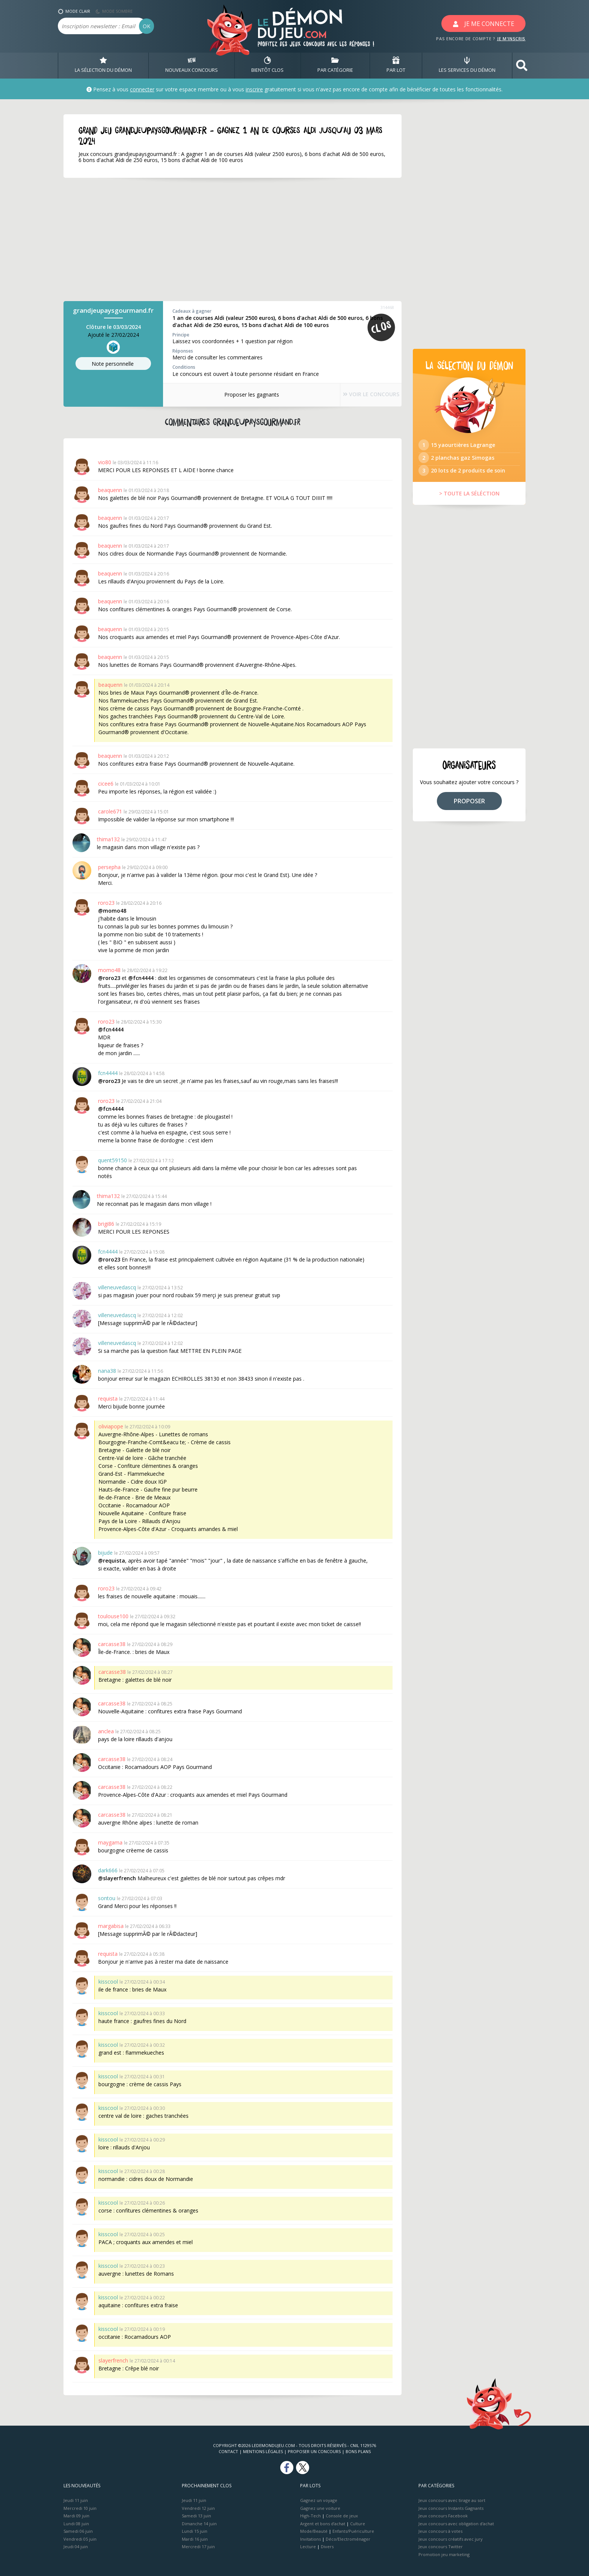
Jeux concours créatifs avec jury (450, 2539)
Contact (228, 2451)
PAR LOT (396, 65)
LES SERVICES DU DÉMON (467, 65)
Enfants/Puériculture (353, 2531)
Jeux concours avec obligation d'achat (456, 2523)
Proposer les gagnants (241, 394)
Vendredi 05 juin (80, 2539)
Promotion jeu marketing (444, 2554)
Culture (357, 2523)
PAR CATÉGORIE (335, 65)
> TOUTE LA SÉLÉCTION (469, 502)
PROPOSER (469, 810)
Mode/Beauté (314, 2531)
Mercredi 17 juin (198, 2546)
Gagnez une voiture (320, 2508)
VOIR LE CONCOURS (362, 394)
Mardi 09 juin (76, 2515)
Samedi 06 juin (78, 2531)
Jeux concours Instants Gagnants (450, 2508)
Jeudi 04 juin (75, 2546)
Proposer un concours (314, 2451)
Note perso (113, 364)
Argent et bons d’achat (322, 2523)
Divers (327, 2546)
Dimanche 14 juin (199, 2523)
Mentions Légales (263, 2451)
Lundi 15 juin (194, 2531)
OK (146, 26)
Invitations (310, 2539)
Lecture (308, 2546)
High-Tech (310, 2515)
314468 (387, 307)
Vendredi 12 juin (198, 2508)
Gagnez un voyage (318, 2500)
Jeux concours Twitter (440, 2546)
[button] (521, 66)
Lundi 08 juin (76, 2523)
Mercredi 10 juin (80, 2508)
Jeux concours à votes (440, 2531)
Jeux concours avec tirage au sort (451, 2500)
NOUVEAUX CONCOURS (191, 65)
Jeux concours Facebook (443, 2515)
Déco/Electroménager (348, 2539)
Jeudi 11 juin (75, 2500)
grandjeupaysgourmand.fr (113, 310)
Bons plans (358, 2451)
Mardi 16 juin (195, 2539)
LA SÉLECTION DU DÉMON (103, 65)
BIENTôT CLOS (267, 65)
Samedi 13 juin (196, 2515)
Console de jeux (342, 2515)
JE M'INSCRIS (511, 38)
